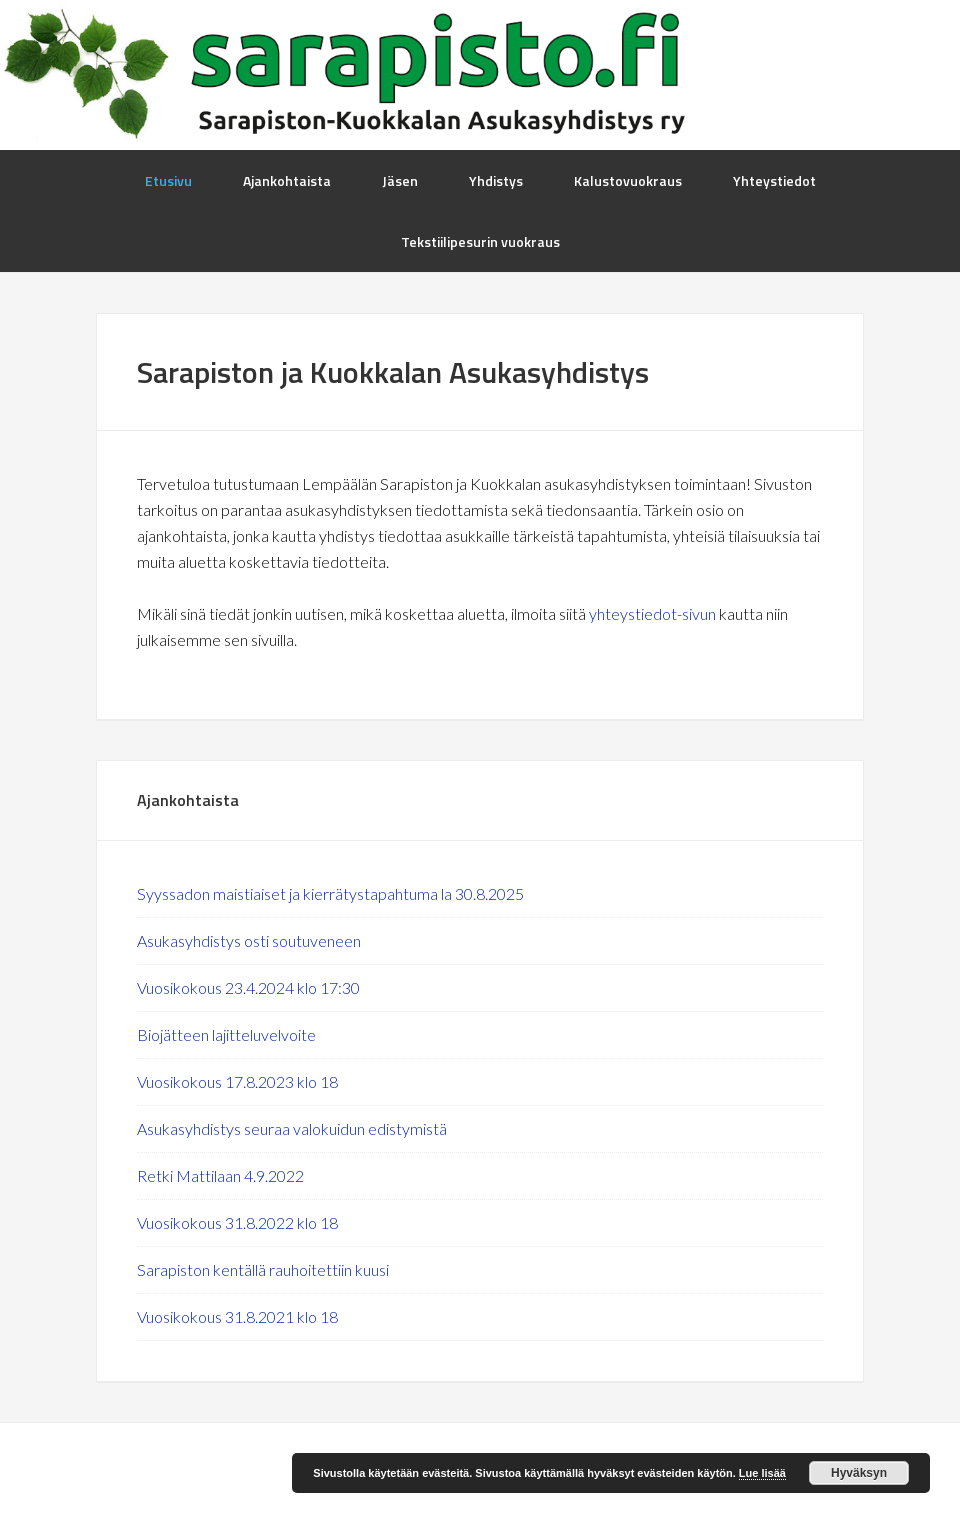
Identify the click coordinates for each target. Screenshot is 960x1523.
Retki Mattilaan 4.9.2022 (220, 1175)
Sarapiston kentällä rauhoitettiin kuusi (263, 1269)
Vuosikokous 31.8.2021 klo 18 (237, 1316)
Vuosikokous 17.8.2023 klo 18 (237, 1081)
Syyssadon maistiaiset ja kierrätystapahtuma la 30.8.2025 (330, 893)
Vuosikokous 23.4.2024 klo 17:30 (248, 987)
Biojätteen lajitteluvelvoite (226, 1034)
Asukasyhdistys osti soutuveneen (249, 940)
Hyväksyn (859, 1473)
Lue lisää (762, 1473)
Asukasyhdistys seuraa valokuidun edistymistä (292, 1128)
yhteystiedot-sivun (652, 613)
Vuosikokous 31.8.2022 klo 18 (237, 1222)
